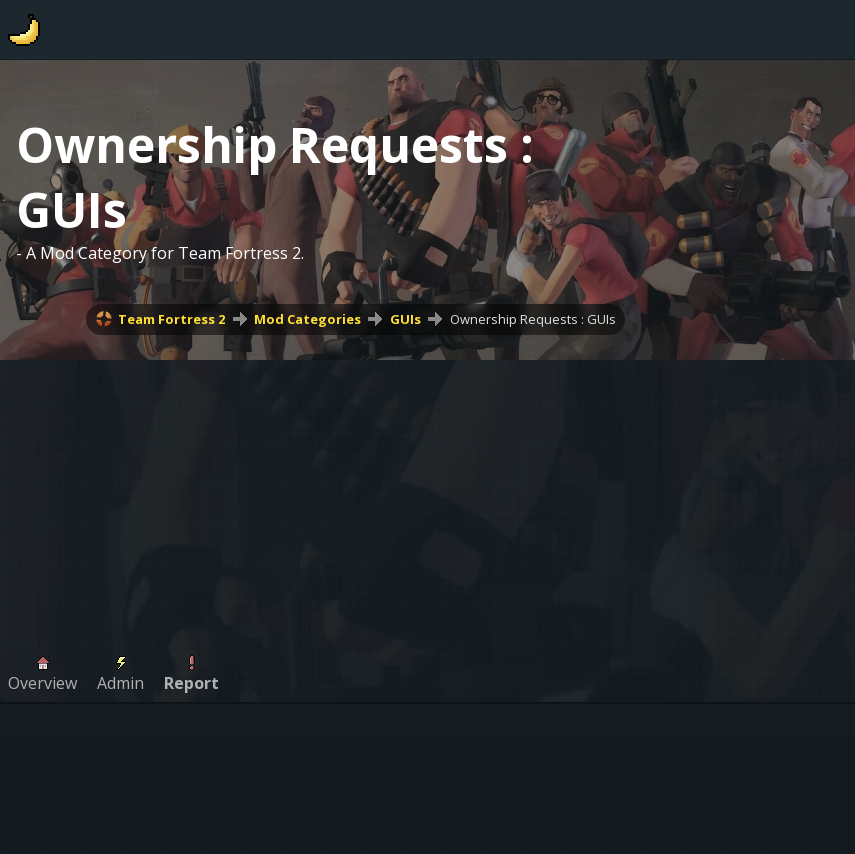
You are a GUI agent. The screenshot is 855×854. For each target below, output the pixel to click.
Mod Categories (307, 319)
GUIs (405, 319)
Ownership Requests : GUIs (533, 319)
